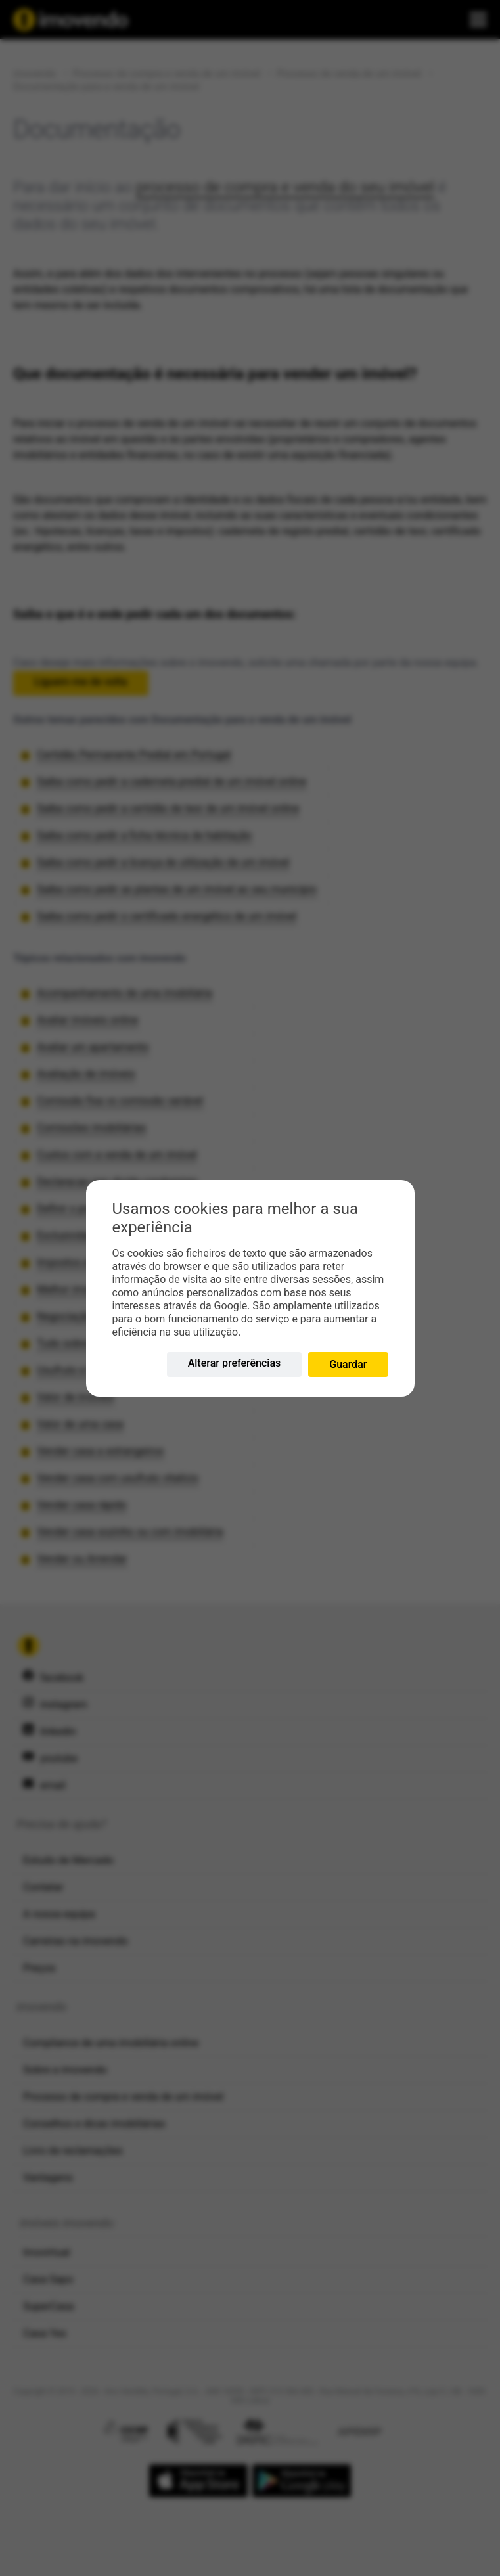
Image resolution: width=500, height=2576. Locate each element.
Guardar (348, 1364)
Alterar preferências (234, 1363)
